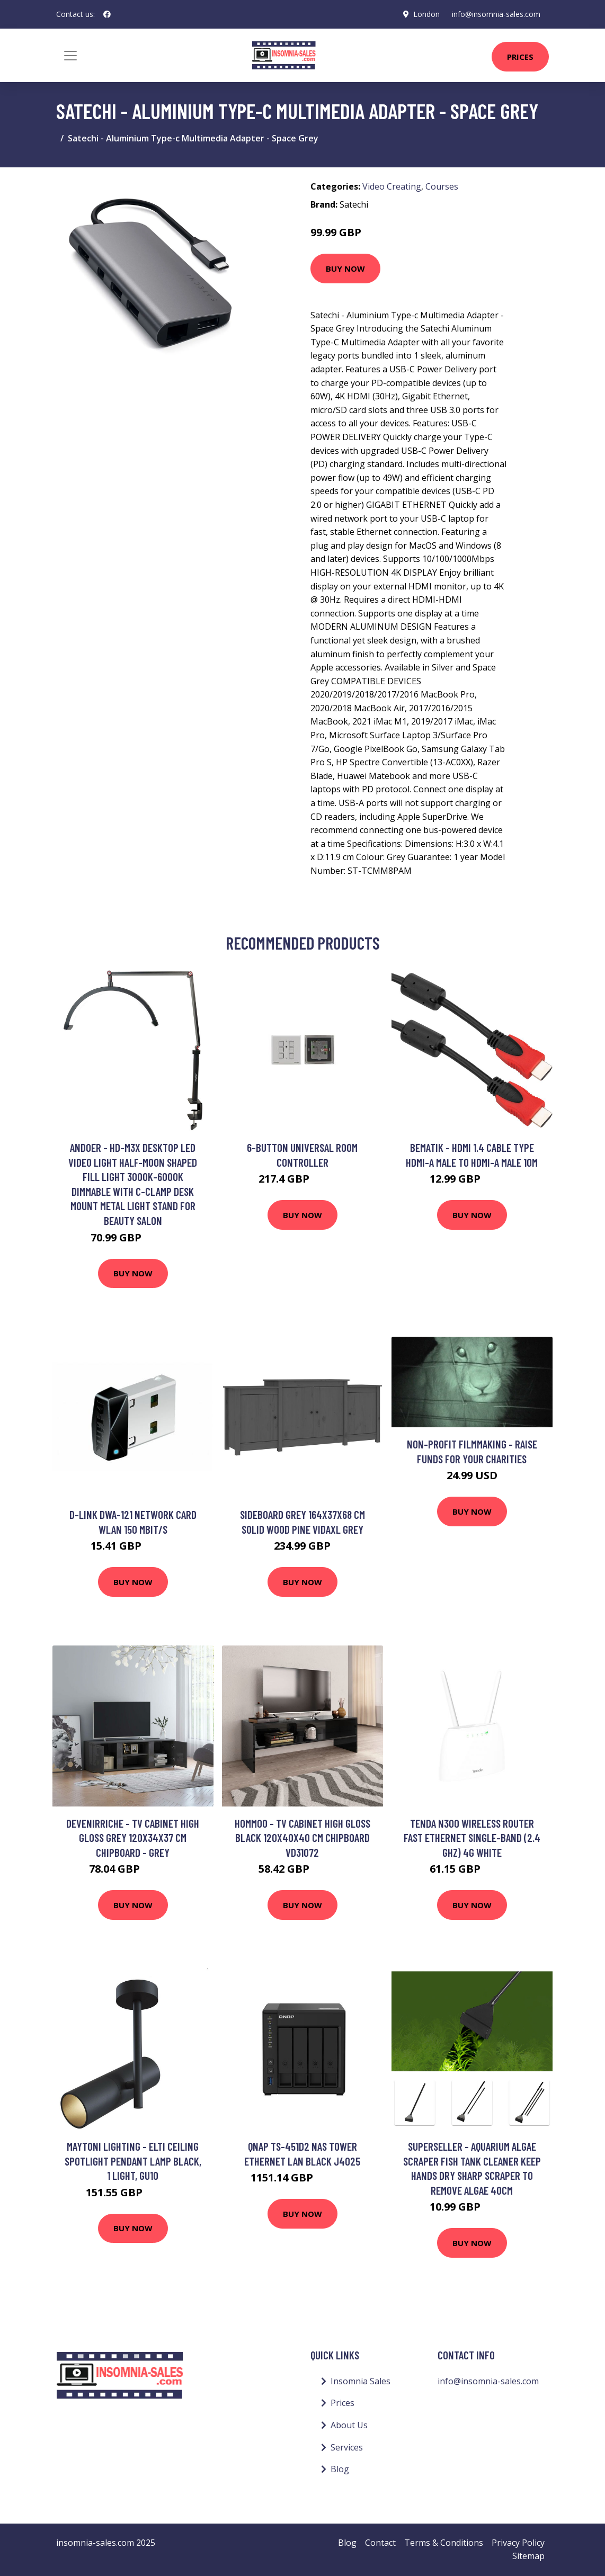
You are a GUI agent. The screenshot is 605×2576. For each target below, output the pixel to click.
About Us (349, 2425)
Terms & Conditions (443, 2542)
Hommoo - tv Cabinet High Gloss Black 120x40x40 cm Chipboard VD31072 (302, 1838)
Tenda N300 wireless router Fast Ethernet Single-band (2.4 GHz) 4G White (472, 1838)
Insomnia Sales (360, 2381)
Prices (520, 56)
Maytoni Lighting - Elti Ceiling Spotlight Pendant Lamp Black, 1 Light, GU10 (133, 2161)
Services (347, 2447)
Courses (441, 186)
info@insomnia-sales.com (496, 14)
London (426, 14)
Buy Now (345, 268)
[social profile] (107, 14)
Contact (380, 2542)
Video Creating (391, 186)
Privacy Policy (518, 2542)
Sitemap (528, 2556)
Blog (340, 2469)
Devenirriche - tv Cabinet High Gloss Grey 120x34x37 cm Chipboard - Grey (132, 1838)
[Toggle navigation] (70, 56)
